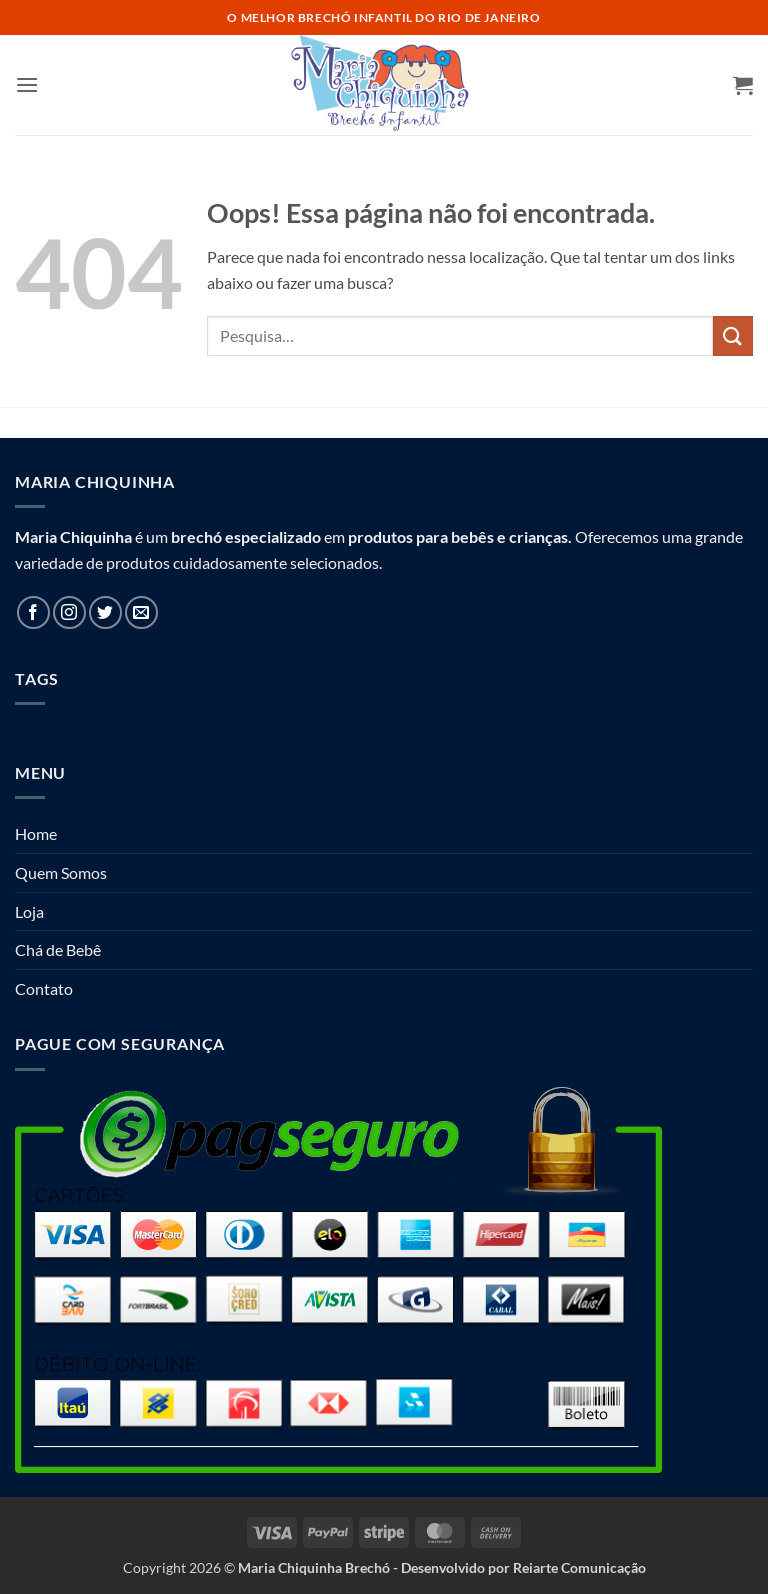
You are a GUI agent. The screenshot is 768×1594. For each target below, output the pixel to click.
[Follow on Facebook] (33, 612)
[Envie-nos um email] (141, 612)
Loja (29, 911)
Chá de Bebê (58, 949)
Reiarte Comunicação (579, 1567)
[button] (27, 84)
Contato (44, 988)
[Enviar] (733, 335)
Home (36, 833)
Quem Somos (61, 872)
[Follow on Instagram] (69, 612)
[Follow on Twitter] (105, 612)
